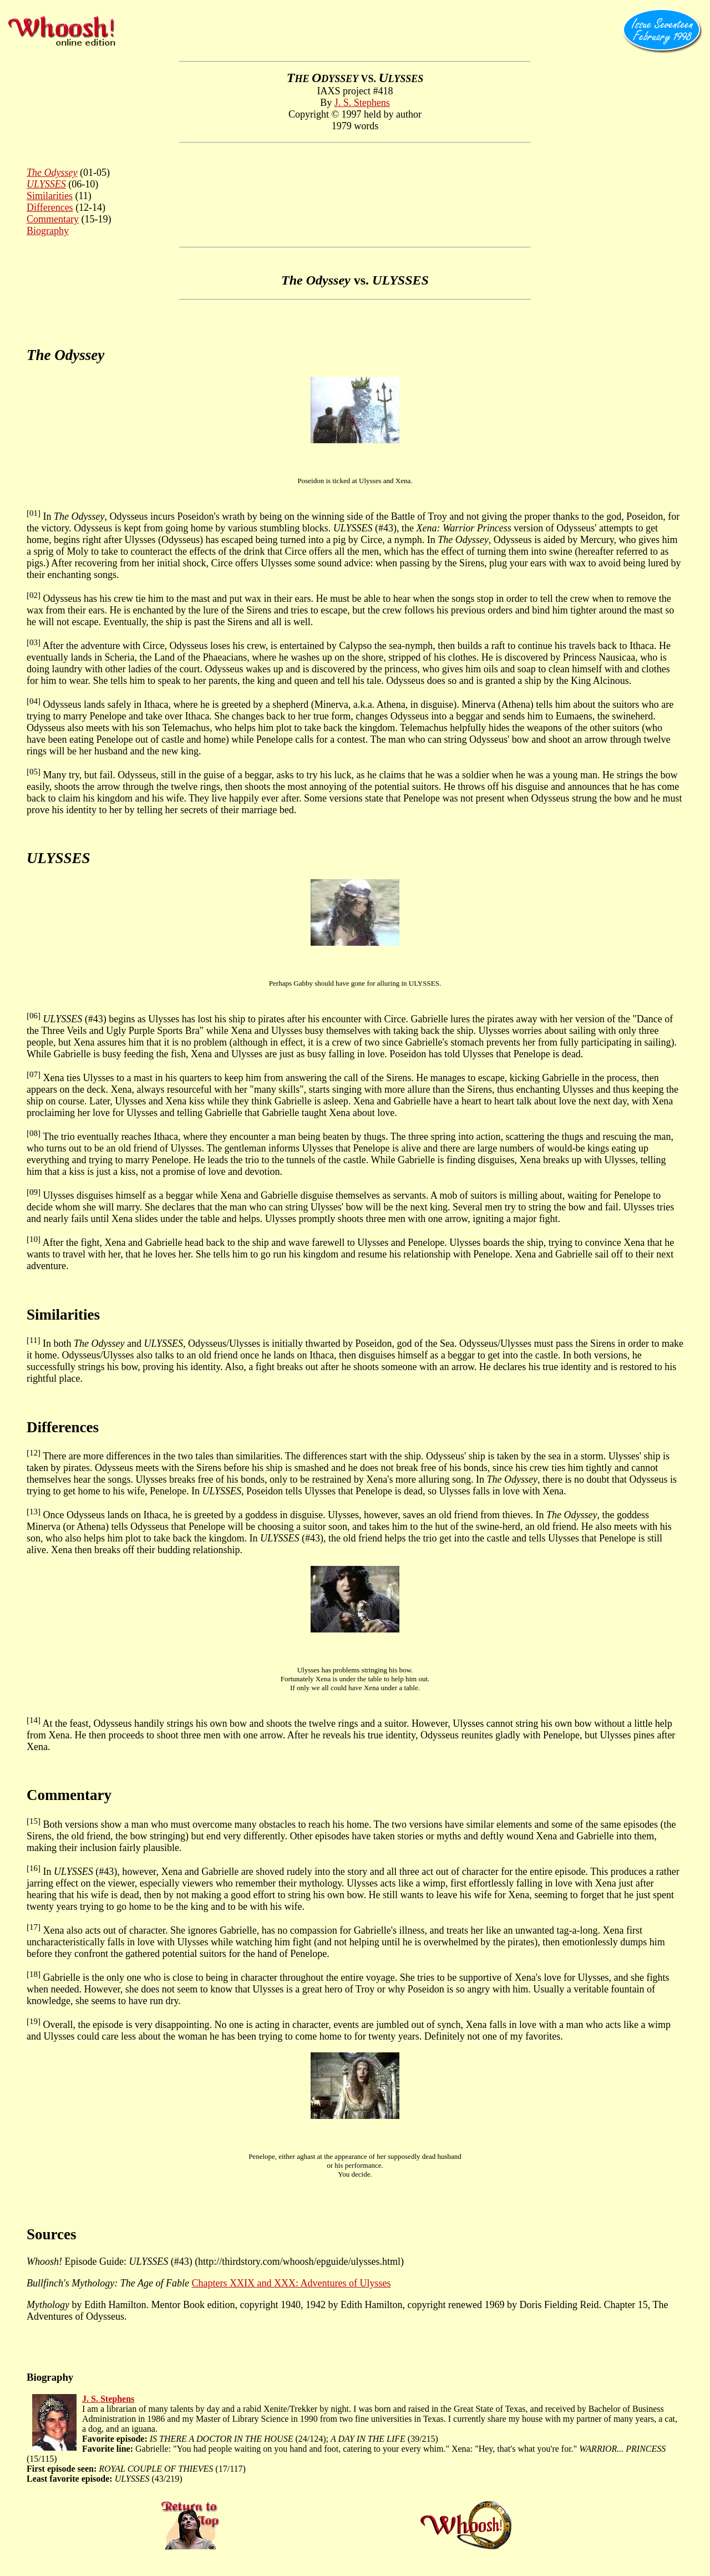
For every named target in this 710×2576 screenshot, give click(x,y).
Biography (48, 230)
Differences (50, 207)
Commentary (53, 219)
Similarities (50, 195)
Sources (52, 2234)
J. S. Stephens (362, 102)
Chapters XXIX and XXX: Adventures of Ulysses (290, 2283)
